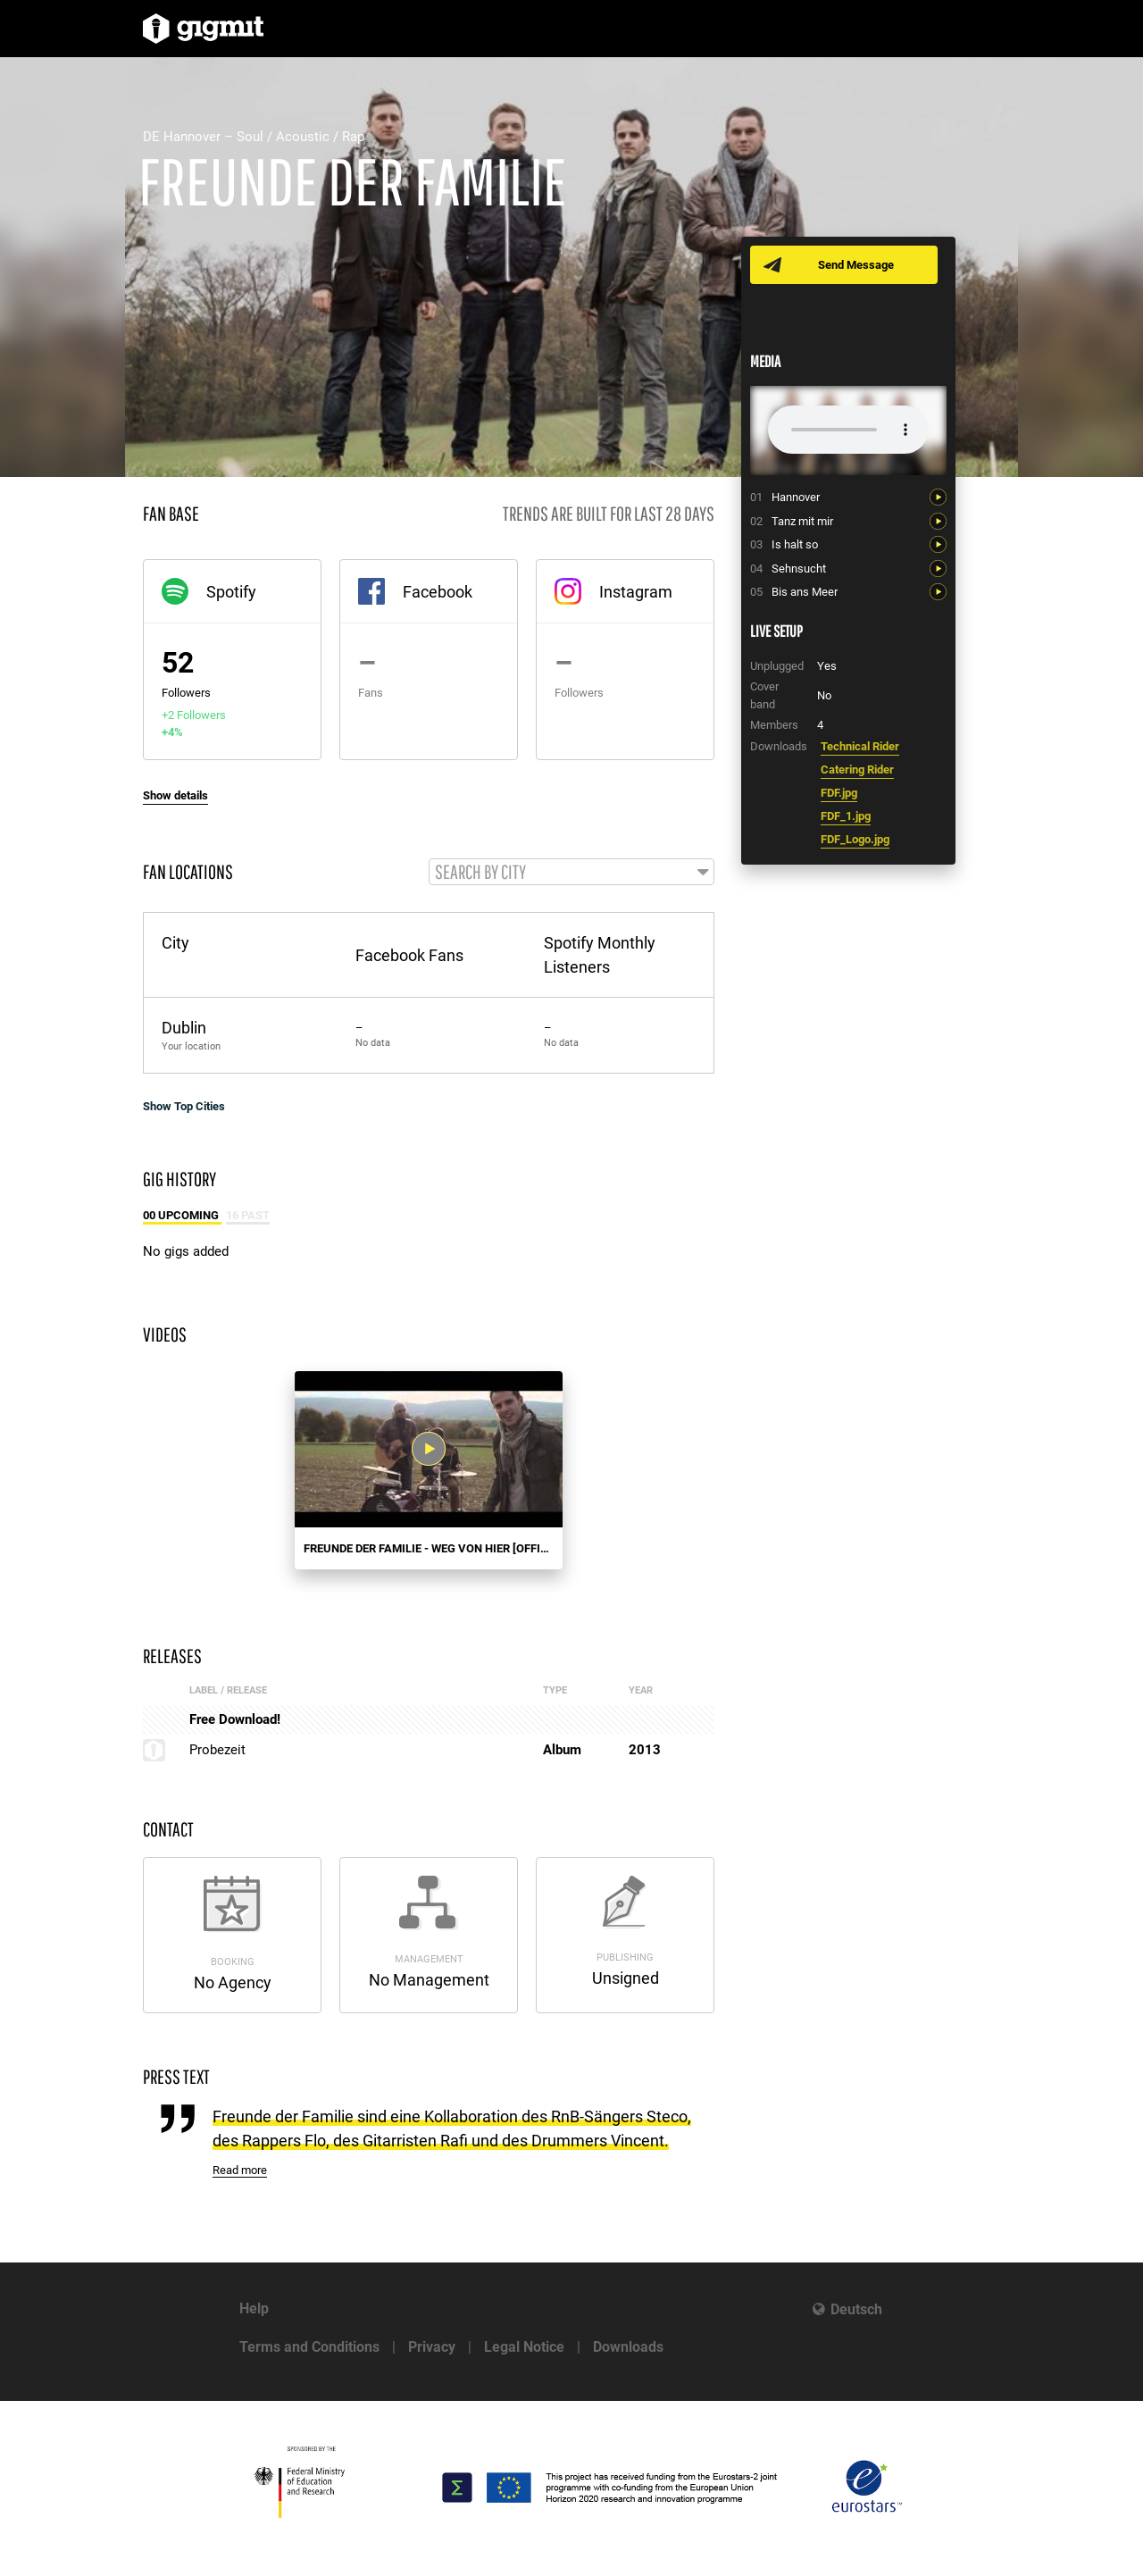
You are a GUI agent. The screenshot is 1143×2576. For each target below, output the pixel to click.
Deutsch (856, 2309)
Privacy (431, 2346)
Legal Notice (524, 2346)
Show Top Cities (184, 1109)
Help (254, 2308)
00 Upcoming (182, 1218)
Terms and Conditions (309, 2346)
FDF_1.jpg (846, 816)
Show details (175, 795)
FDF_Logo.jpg (855, 839)
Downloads (628, 2346)
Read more (240, 2172)
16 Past (248, 1218)
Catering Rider (857, 769)
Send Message (859, 265)
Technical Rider (860, 746)
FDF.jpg (839, 792)
